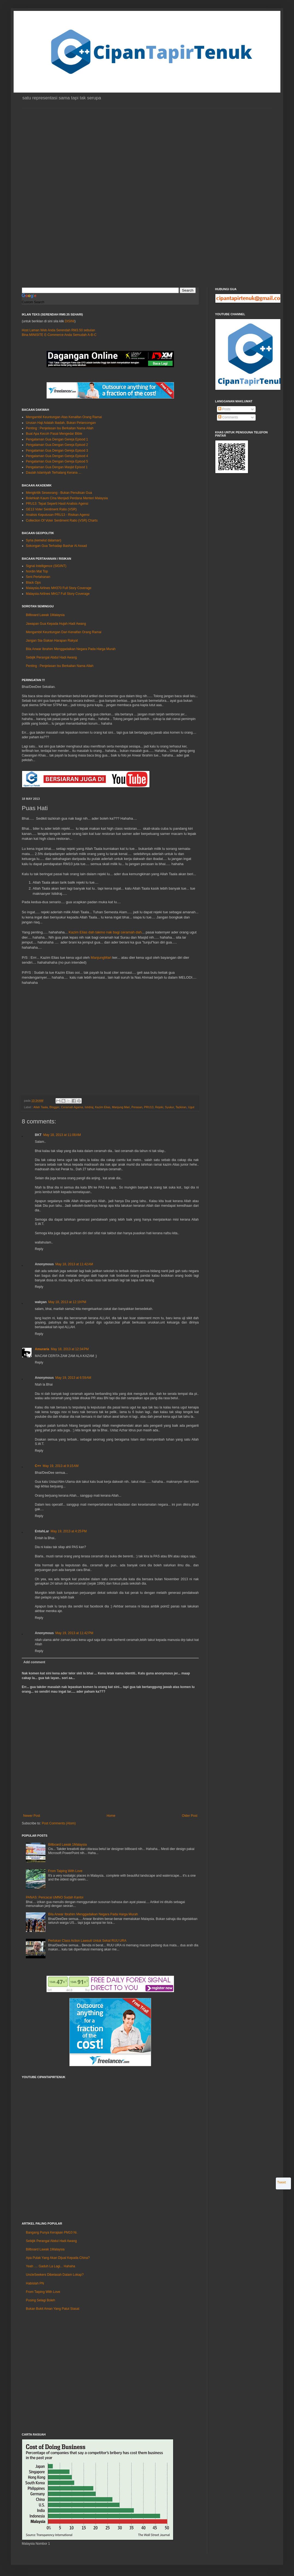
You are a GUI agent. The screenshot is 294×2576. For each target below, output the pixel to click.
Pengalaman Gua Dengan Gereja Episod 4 (57, 456)
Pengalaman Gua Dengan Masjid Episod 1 (57, 467)
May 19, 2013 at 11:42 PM (74, 1633)
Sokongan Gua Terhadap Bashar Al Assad (56, 546)
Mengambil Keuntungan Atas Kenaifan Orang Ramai (64, 417)
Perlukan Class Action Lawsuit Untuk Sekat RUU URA (87, 1941)
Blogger (54, 1107)
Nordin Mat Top (37, 571)
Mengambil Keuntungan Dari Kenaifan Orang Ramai (64, 632)
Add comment (34, 1662)
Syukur (169, 1107)
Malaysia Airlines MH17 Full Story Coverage (58, 594)
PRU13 (149, 1107)
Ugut (191, 1107)
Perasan (136, 1107)
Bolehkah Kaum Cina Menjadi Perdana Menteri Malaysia (67, 498)
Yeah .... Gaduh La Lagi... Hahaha (50, 2266)
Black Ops (33, 582)
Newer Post (31, 1816)
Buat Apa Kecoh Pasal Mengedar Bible (54, 434)
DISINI (69, 321)
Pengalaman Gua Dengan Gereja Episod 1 (57, 439)
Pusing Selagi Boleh (40, 2300)
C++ (38, 1466)
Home (111, 1816)
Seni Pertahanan (38, 577)
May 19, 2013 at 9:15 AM (61, 1466)
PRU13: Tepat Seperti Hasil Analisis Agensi (57, 504)
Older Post (189, 1816)
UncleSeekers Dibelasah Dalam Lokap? (55, 2275)
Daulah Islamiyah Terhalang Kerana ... (53, 472)
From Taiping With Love (65, 1871)
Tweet (281, 2182)
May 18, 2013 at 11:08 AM (62, 1135)
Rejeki (159, 1107)
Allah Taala (40, 1107)
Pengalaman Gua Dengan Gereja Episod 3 (57, 450)
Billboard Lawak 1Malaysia (45, 615)
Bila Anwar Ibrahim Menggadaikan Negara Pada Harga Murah (71, 649)
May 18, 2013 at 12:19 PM (67, 1302)
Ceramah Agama (72, 1107)
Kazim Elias (102, 1107)
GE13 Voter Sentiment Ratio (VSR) (51, 509)
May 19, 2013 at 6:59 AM (73, 1378)
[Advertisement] (51, 210)
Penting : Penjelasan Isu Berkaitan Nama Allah (59, 428)
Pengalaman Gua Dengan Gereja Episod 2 (57, 445)
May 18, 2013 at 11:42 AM (74, 1264)
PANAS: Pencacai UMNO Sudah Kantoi (54, 1897)
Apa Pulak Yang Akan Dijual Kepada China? (58, 2258)
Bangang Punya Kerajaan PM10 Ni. (51, 2232)
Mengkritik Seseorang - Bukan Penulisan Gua (59, 493)
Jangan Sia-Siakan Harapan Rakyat (52, 640)
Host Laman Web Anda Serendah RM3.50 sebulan (58, 330)
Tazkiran (181, 1107)
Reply (39, 1249)
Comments (228, 417)
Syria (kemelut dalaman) (43, 540)
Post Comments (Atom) (59, 1823)
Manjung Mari (121, 1107)
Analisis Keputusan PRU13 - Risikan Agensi (57, 515)
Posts (224, 409)
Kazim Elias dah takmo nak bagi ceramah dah (105, 932)
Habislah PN (35, 2283)
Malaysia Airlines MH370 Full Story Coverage (58, 588)
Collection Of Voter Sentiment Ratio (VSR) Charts (61, 520)
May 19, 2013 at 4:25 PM (69, 1531)
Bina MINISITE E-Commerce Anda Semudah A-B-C (59, 335)
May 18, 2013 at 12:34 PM (70, 1349)
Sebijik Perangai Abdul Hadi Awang (51, 657)
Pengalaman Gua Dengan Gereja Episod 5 (57, 461)
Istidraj (89, 1107)
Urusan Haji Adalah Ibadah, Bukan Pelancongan (61, 423)
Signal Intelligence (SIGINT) (46, 566)
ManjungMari (101, 957)
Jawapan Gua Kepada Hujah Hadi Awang (56, 624)
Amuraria (42, 1349)
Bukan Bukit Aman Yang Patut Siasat (52, 2309)
